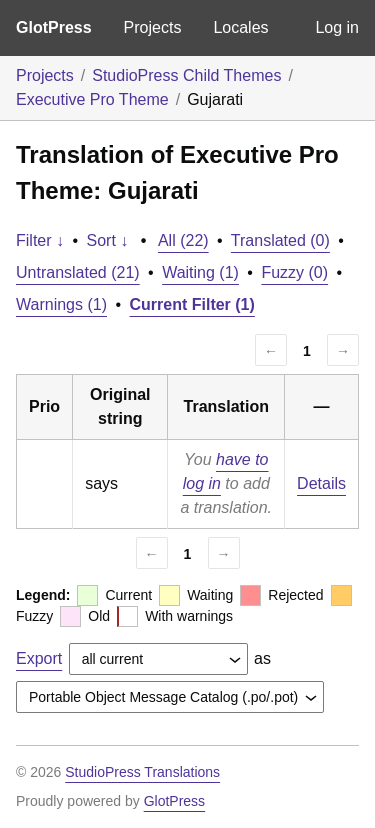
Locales (240, 27)
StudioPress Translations (142, 772)
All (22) (183, 240)
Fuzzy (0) (294, 272)
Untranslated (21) (78, 272)
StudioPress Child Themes (186, 75)
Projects (153, 27)
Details (321, 483)
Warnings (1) (61, 304)
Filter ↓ (40, 240)
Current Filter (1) (192, 304)
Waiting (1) (200, 272)
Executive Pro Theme (92, 99)
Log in (337, 27)
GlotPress (54, 27)
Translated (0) (280, 240)
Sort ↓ (108, 240)
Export (39, 658)
